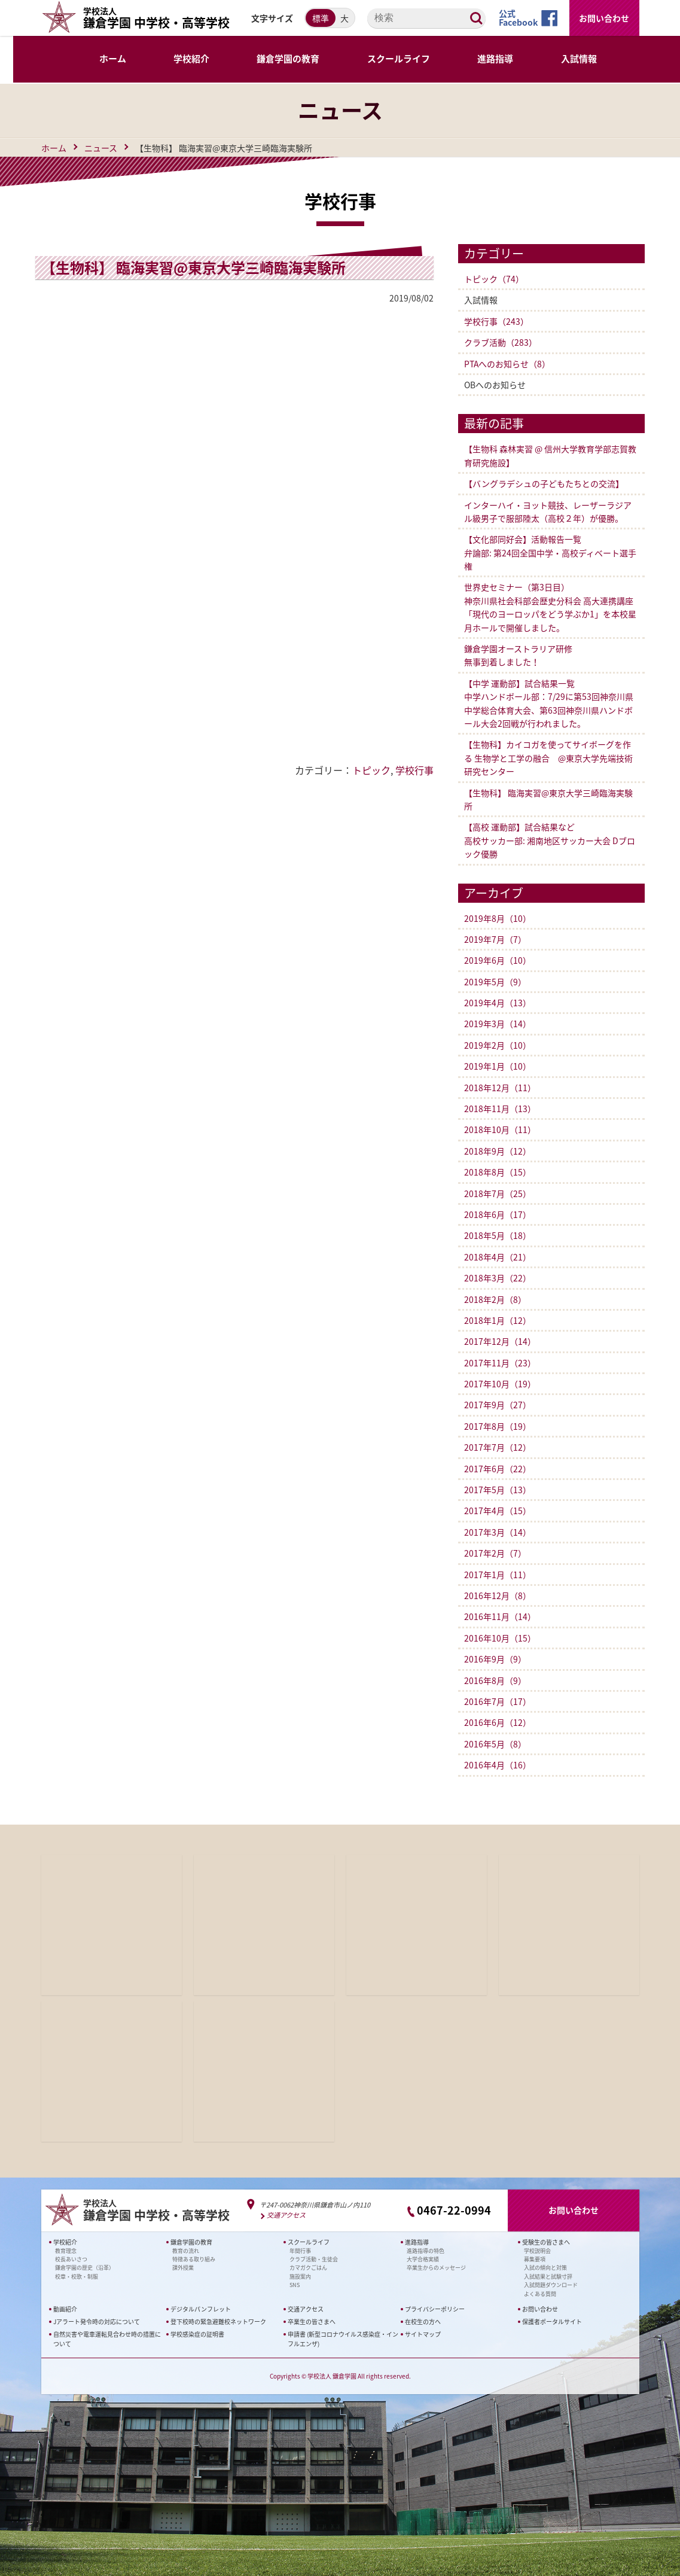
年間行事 (300, 2251)
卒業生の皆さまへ (312, 2321)
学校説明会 (537, 2251)
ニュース (100, 148)
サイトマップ (423, 2334)
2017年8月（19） (497, 1426)
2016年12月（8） (497, 1595)
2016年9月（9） (495, 1659)
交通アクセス (286, 2215)
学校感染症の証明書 (197, 2334)
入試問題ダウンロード (551, 2285)
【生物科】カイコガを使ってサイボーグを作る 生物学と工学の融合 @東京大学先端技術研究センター (548, 757)
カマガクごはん (308, 2267)
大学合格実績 (423, 2259)
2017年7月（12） (497, 1447)
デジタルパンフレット (200, 2308)
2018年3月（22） (497, 1278)
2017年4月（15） (497, 1511)
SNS (294, 2285)
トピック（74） (494, 279)
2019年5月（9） (495, 982)
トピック (371, 770)
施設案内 (300, 2276)
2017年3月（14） (497, 1532)
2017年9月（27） (497, 1405)
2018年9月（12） (497, 1151)
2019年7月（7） (495, 939)
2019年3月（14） (497, 1024)
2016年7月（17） (497, 1701)
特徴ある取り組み (193, 2259)
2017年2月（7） (495, 1553)
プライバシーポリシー (435, 2308)
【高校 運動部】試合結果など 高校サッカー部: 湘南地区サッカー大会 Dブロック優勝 (549, 840)
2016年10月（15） (500, 1638)
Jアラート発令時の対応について (96, 2321)
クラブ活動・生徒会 (313, 2259)
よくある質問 (540, 2293)
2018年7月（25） (497, 1193)
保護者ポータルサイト (552, 2321)
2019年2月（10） (497, 1045)
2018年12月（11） (500, 1088)
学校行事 (414, 770)
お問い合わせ (604, 18)
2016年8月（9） (495, 1680)
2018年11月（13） (500, 1109)
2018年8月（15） (497, 1172)
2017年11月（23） (500, 1363)
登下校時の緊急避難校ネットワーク (218, 2321)
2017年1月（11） (497, 1575)
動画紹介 (65, 2308)
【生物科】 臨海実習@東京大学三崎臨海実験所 (200, 267)
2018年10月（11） (500, 1129)
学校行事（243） (496, 321)
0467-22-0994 (454, 2210)
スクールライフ (309, 2241)
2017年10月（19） (500, 1384)
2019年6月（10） (497, 960)
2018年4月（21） (497, 1257)
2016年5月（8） (495, 1744)
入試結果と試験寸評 (548, 2276)
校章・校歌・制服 (76, 2276)
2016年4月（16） (497, 1765)
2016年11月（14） (500, 1616)
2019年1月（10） (497, 1066)
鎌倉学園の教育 (191, 2241)
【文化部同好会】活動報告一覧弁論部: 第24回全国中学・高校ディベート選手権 (550, 552)
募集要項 (534, 2259)
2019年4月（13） (497, 1003)
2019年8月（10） (497, 918)
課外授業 (183, 2267)
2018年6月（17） (497, 1214)
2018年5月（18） (497, 1235)
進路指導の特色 (425, 2251)
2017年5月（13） (497, 1490)
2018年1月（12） (497, 1320)
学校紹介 (65, 2241)
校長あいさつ (71, 2259)
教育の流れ (185, 2251)
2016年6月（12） (497, 1722)
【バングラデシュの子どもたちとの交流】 (544, 483)
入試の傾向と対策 (545, 2267)
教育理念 (66, 2251)
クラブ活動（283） (500, 342)
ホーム (53, 148)
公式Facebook (518, 17)
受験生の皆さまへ (546, 2241)
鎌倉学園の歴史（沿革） (84, 2267)
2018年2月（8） (495, 1299)
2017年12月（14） (500, 1341)
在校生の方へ (423, 2321)
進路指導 (417, 2241)
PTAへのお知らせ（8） (507, 364)
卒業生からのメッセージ (436, 2267)
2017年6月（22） (497, 1469)
